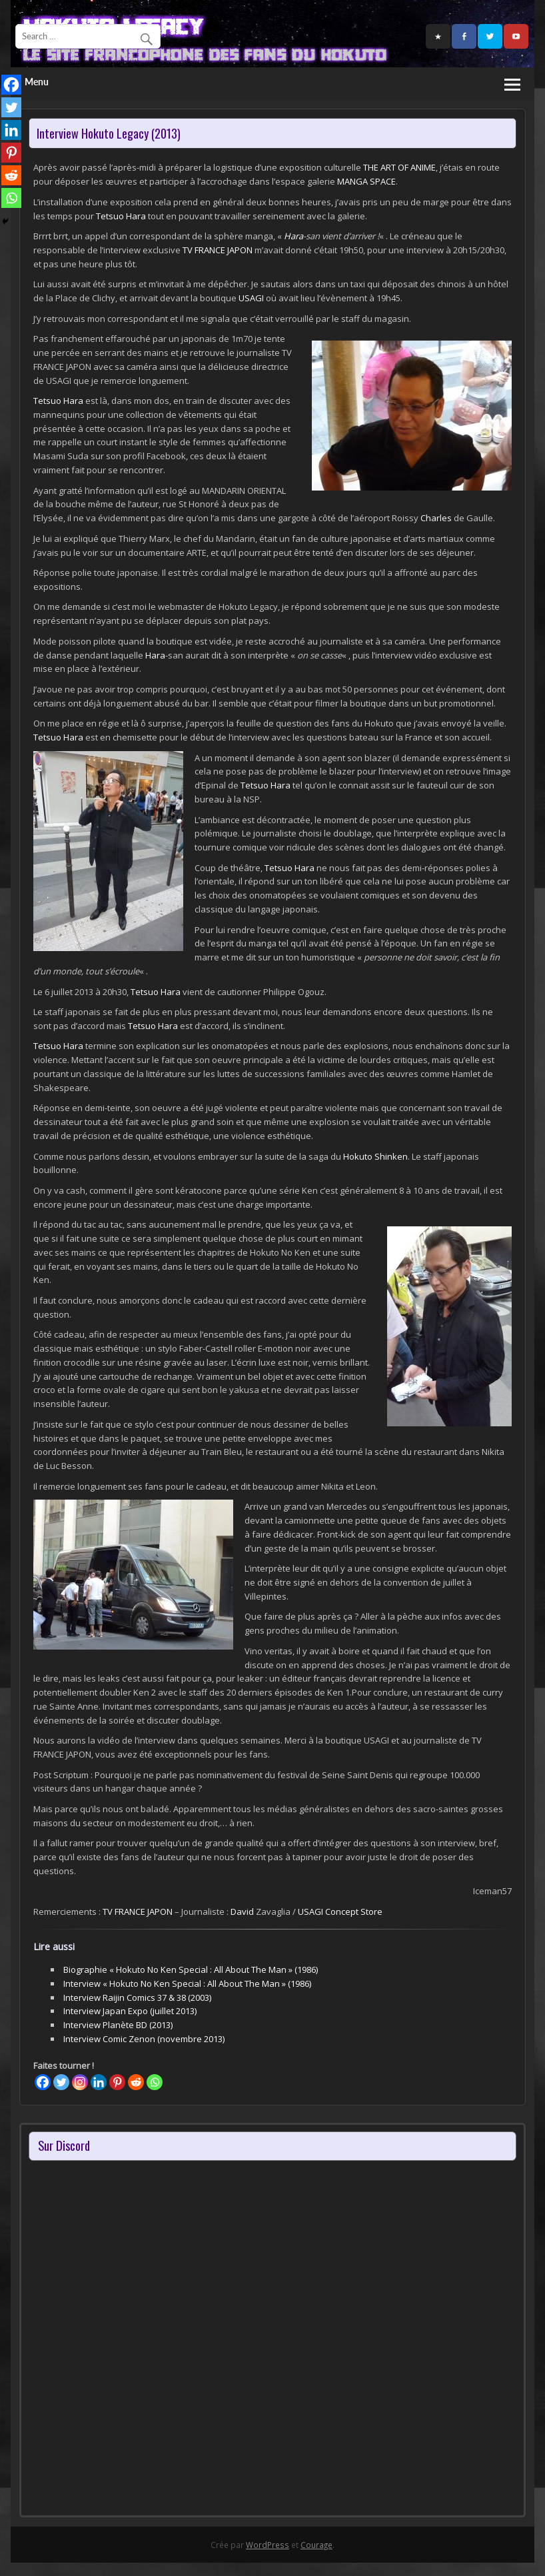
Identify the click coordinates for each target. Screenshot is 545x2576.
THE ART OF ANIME (399, 167)
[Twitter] (61, 2082)
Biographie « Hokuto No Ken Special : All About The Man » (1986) (190, 1969)
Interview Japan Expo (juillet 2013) (130, 2011)
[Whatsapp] (155, 2082)
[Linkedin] (99, 2082)
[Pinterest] (117, 2082)
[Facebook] (43, 2082)
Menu (37, 82)
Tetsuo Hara (121, 216)
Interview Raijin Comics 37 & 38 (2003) (137, 1997)
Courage (316, 2544)
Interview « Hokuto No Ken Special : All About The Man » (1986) (187, 1983)
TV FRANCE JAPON (218, 250)
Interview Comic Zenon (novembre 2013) (144, 2039)
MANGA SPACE (366, 181)
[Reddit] (136, 2082)
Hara (293, 236)
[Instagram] (80, 2082)
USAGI (251, 298)
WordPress (267, 2544)
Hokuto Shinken (375, 1156)
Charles (436, 518)
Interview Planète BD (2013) (118, 2025)
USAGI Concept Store (340, 1912)
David (242, 1912)
